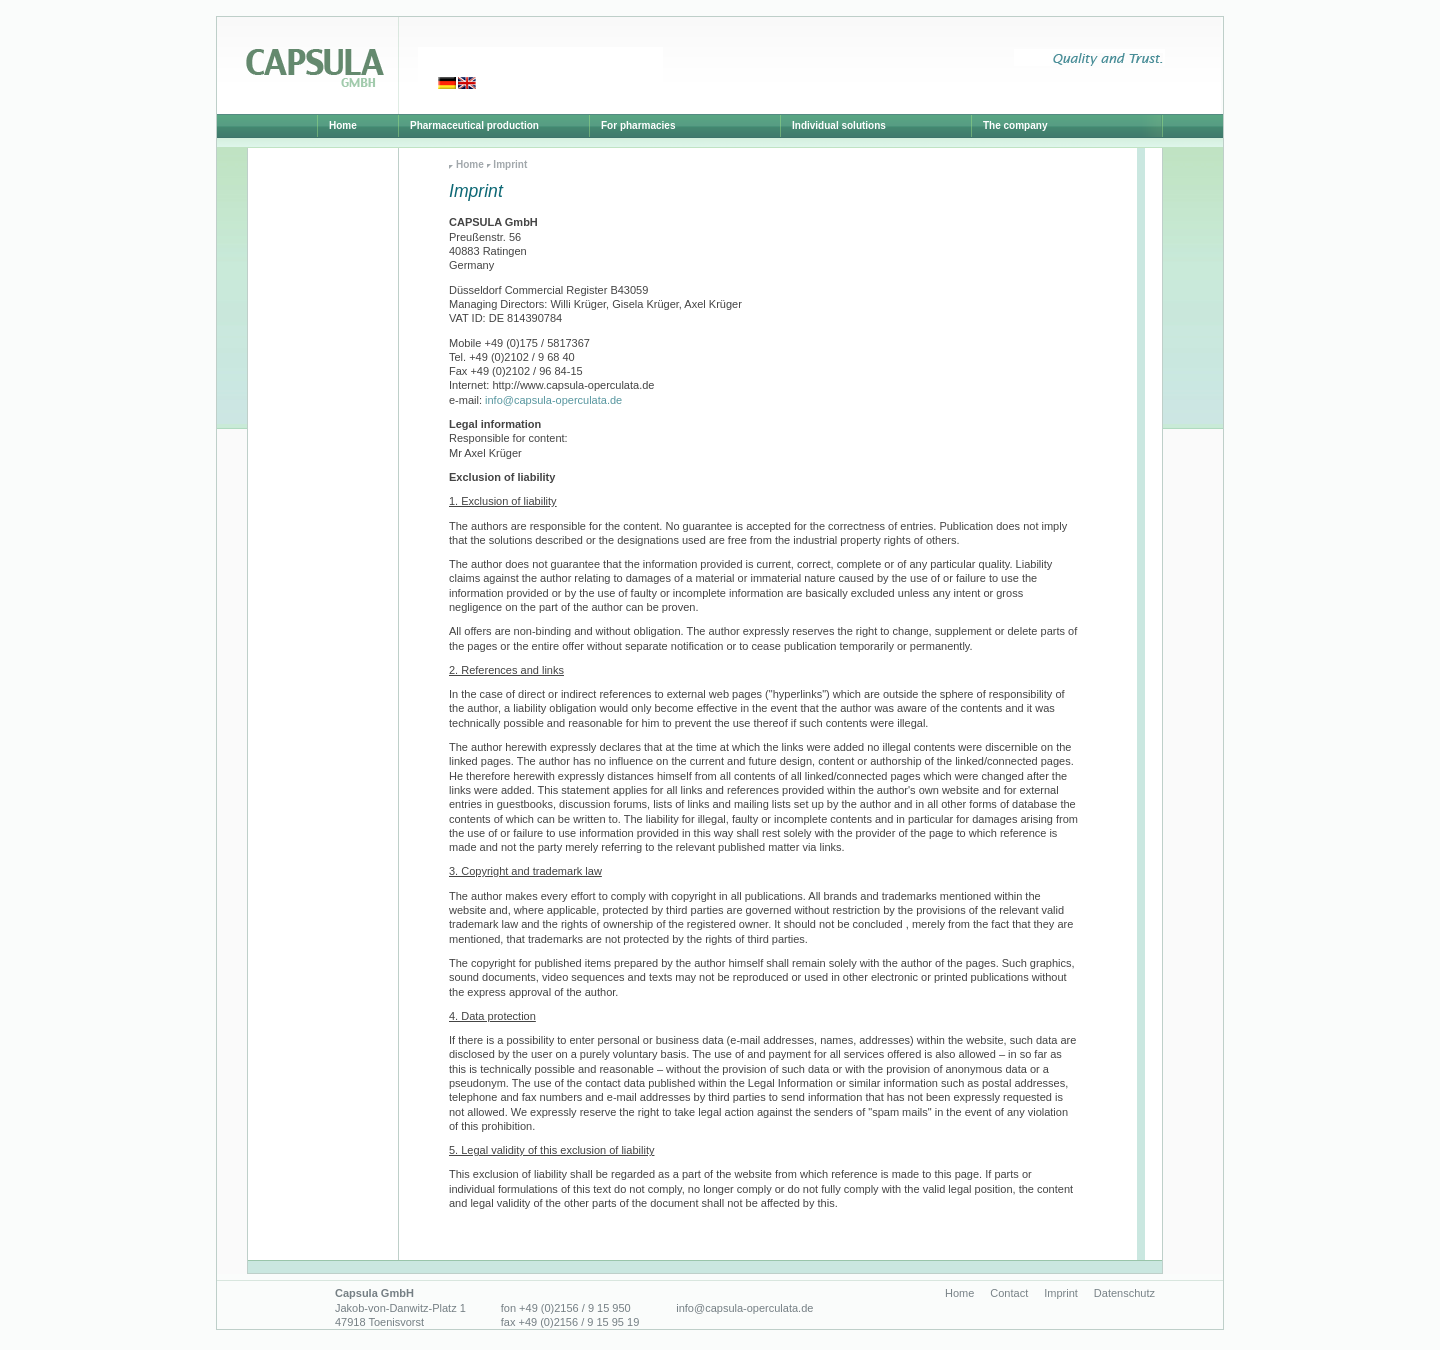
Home (470, 164)
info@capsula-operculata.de (553, 400)
